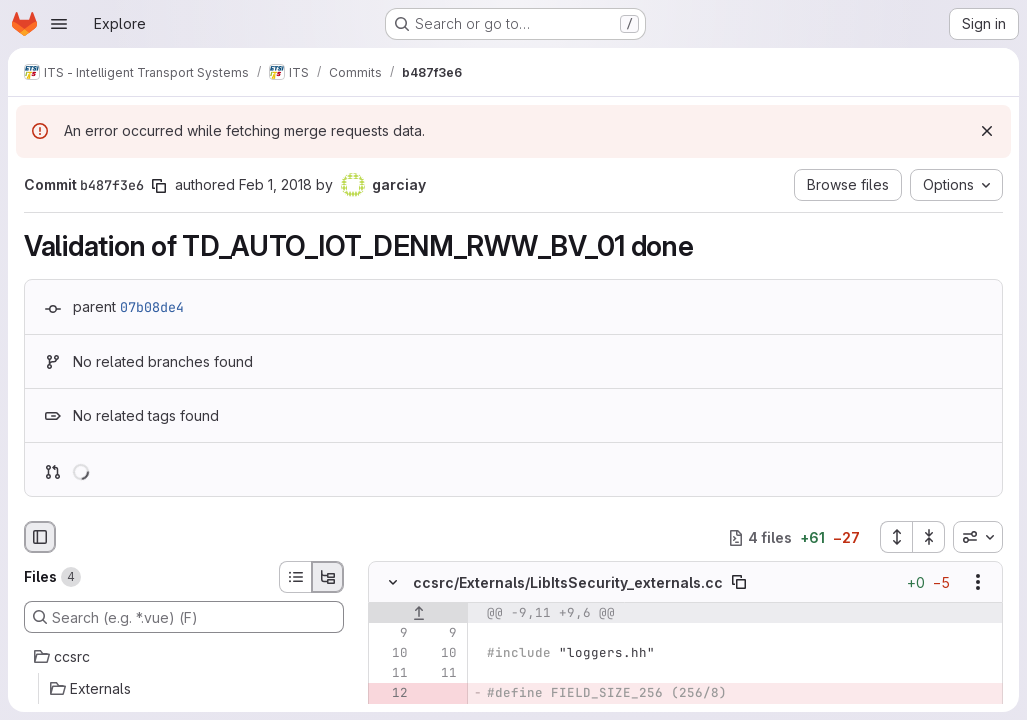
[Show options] (978, 583)
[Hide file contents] (393, 583)
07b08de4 (152, 307)
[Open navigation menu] (59, 24)
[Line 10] (391, 654)
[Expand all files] (896, 537)
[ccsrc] (184, 657)
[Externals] (184, 689)
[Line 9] (391, 634)
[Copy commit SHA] (159, 186)
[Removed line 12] (391, 694)
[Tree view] (328, 577)
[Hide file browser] (40, 537)
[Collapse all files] (929, 537)
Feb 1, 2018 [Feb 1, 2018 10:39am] (275, 184)
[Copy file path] (739, 583)
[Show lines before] (418, 614)
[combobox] (978, 537)
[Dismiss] (987, 131)
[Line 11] (391, 674)
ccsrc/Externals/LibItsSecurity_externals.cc (568, 582)
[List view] (295, 577)
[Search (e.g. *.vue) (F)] (184, 617)
